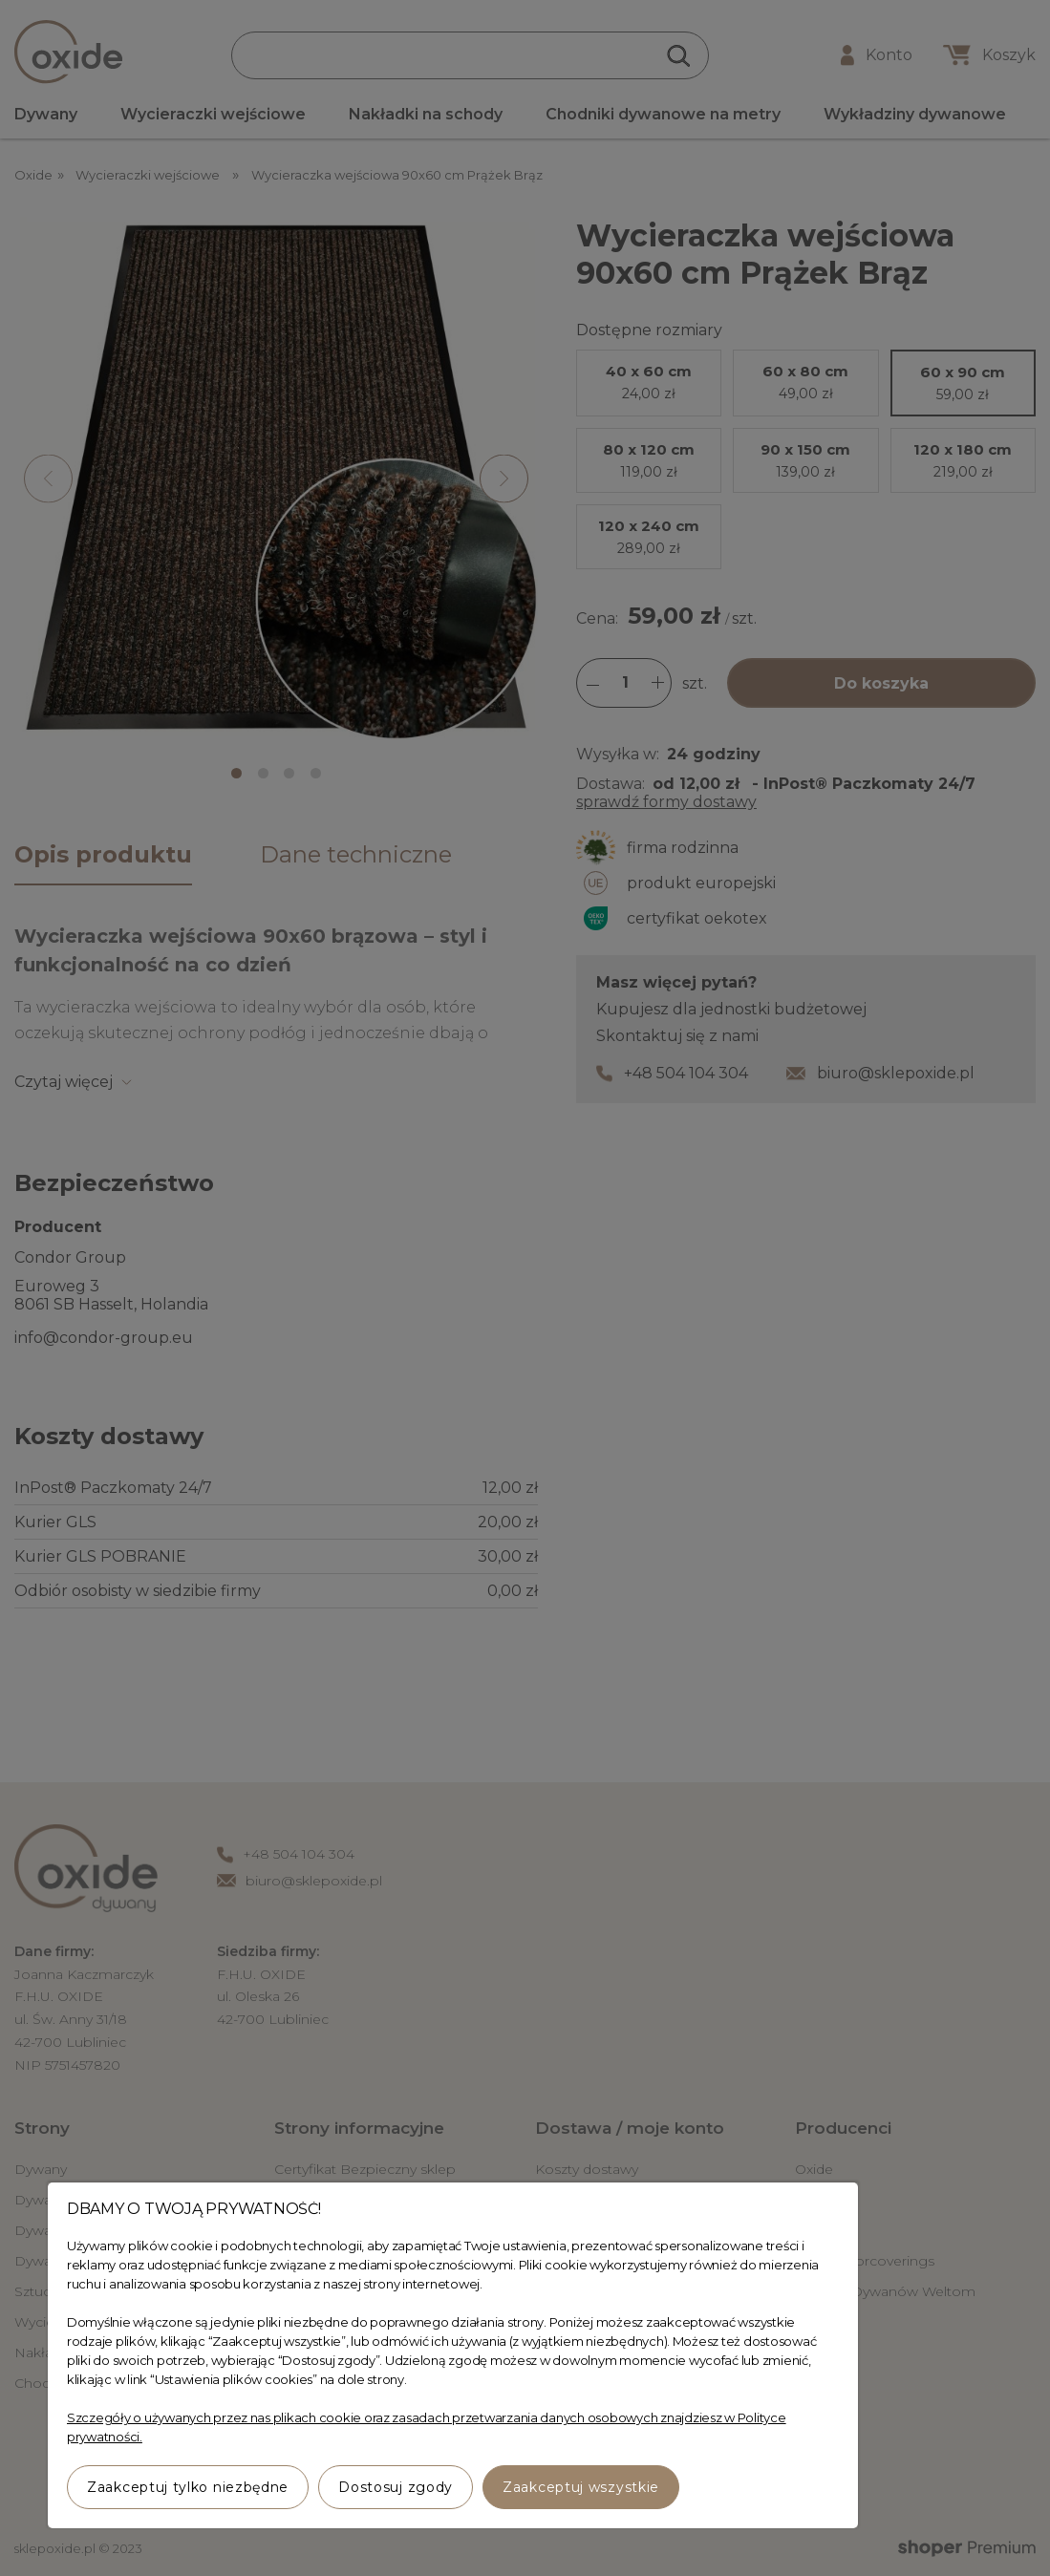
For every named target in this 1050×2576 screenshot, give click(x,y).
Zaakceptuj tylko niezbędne (188, 2487)
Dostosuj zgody (395, 2487)
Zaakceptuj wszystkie (581, 2487)
